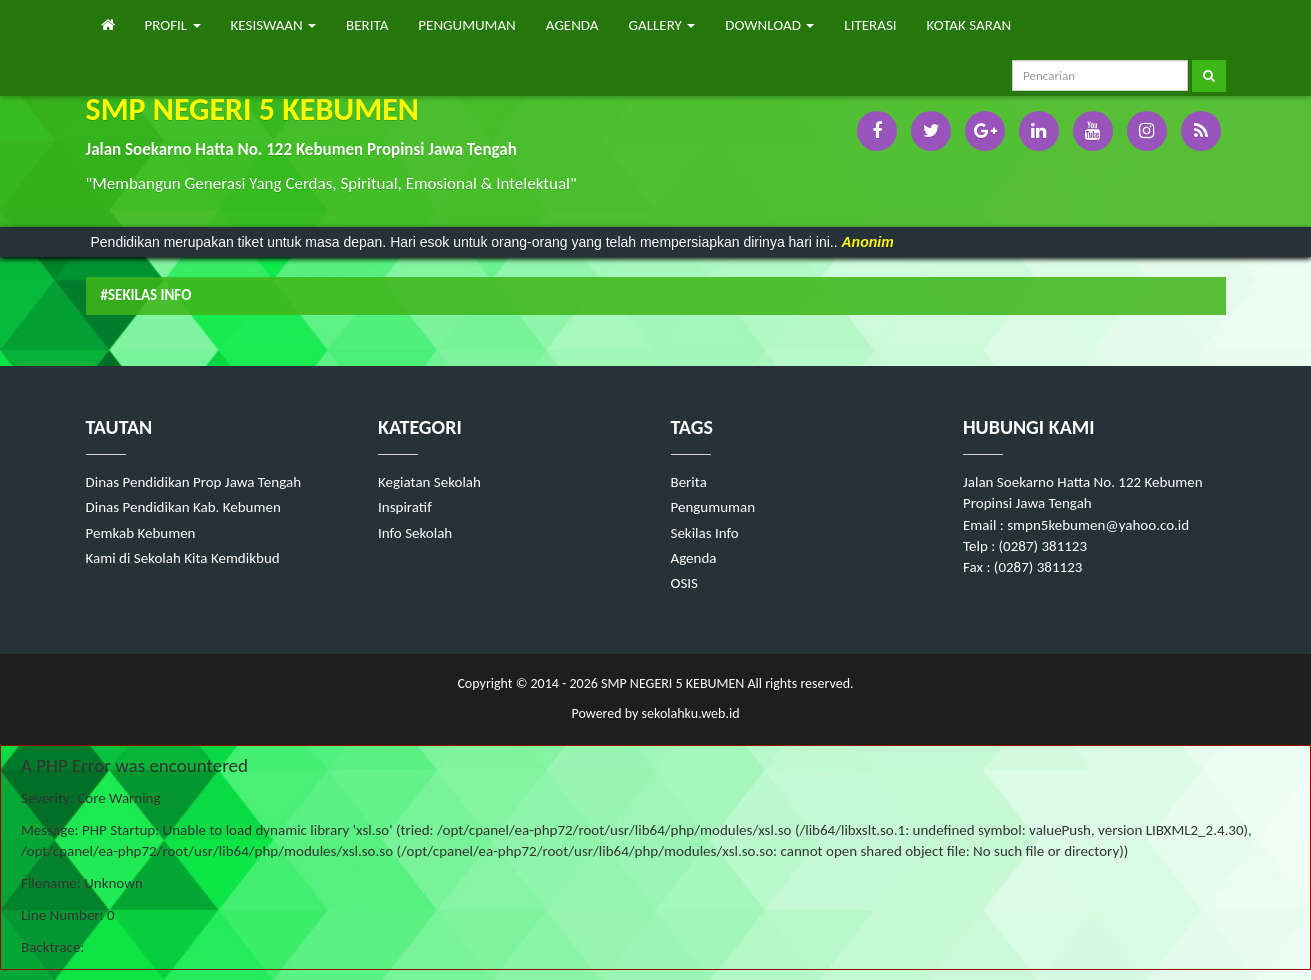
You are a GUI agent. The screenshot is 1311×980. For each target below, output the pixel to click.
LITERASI (870, 25)
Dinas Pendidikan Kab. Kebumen (183, 507)
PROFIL (173, 25)
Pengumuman (713, 507)
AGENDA (572, 25)
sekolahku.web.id (691, 713)
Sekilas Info (705, 533)
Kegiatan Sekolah (429, 482)
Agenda (694, 558)
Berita (689, 482)
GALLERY (662, 25)
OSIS (685, 583)
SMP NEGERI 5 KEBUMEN (671, 683)
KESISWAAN (274, 25)
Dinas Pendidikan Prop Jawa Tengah (194, 482)
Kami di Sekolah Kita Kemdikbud (183, 558)
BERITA (367, 25)
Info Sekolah (415, 533)
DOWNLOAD (769, 25)
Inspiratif (405, 507)
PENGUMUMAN (466, 25)
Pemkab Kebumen (141, 533)
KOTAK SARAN (969, 25)
